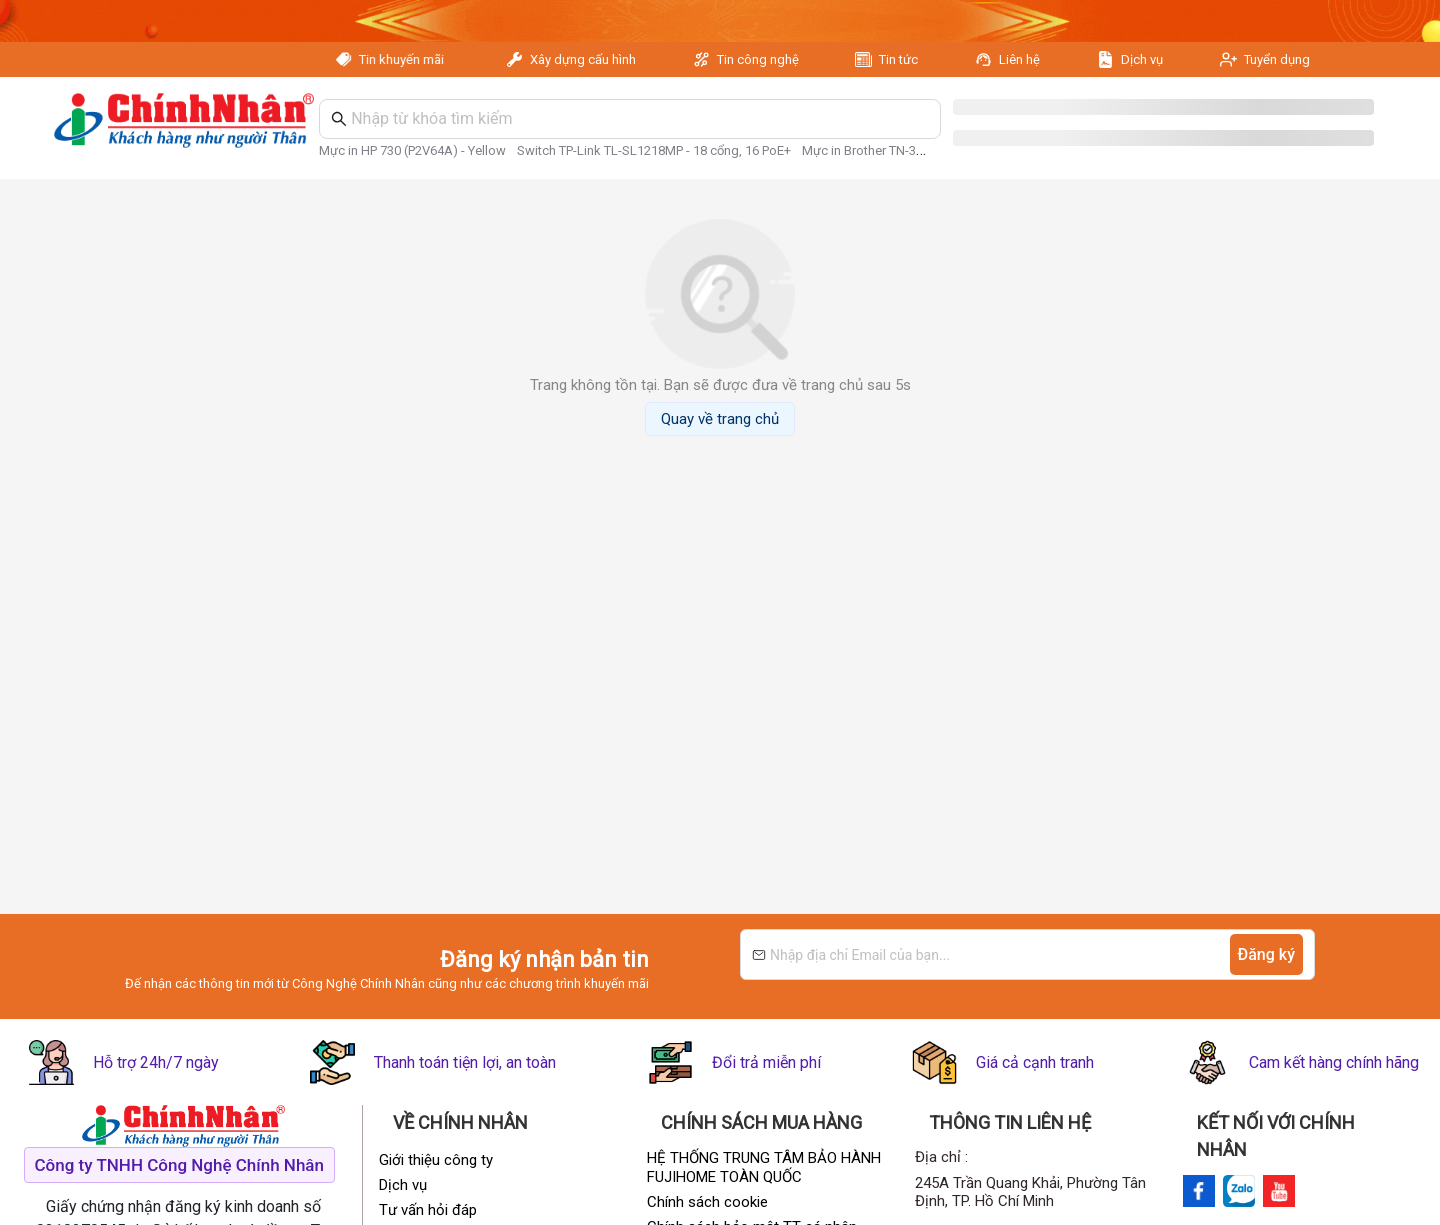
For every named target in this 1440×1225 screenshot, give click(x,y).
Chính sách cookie (707, 1202)
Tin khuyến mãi (406, 59)
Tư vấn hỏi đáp (428, 1210)
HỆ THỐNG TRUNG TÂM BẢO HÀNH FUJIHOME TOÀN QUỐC (764, 1167)
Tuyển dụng (1277, 59)
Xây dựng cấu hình (583, 59)
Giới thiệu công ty (436, 1160)
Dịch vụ (1142, 59)
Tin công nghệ (758, 59)
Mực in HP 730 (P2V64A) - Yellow (412, 150)
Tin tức (898, 59)
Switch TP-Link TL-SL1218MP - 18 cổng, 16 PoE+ (654, 150)
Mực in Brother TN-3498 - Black (890, 150)
